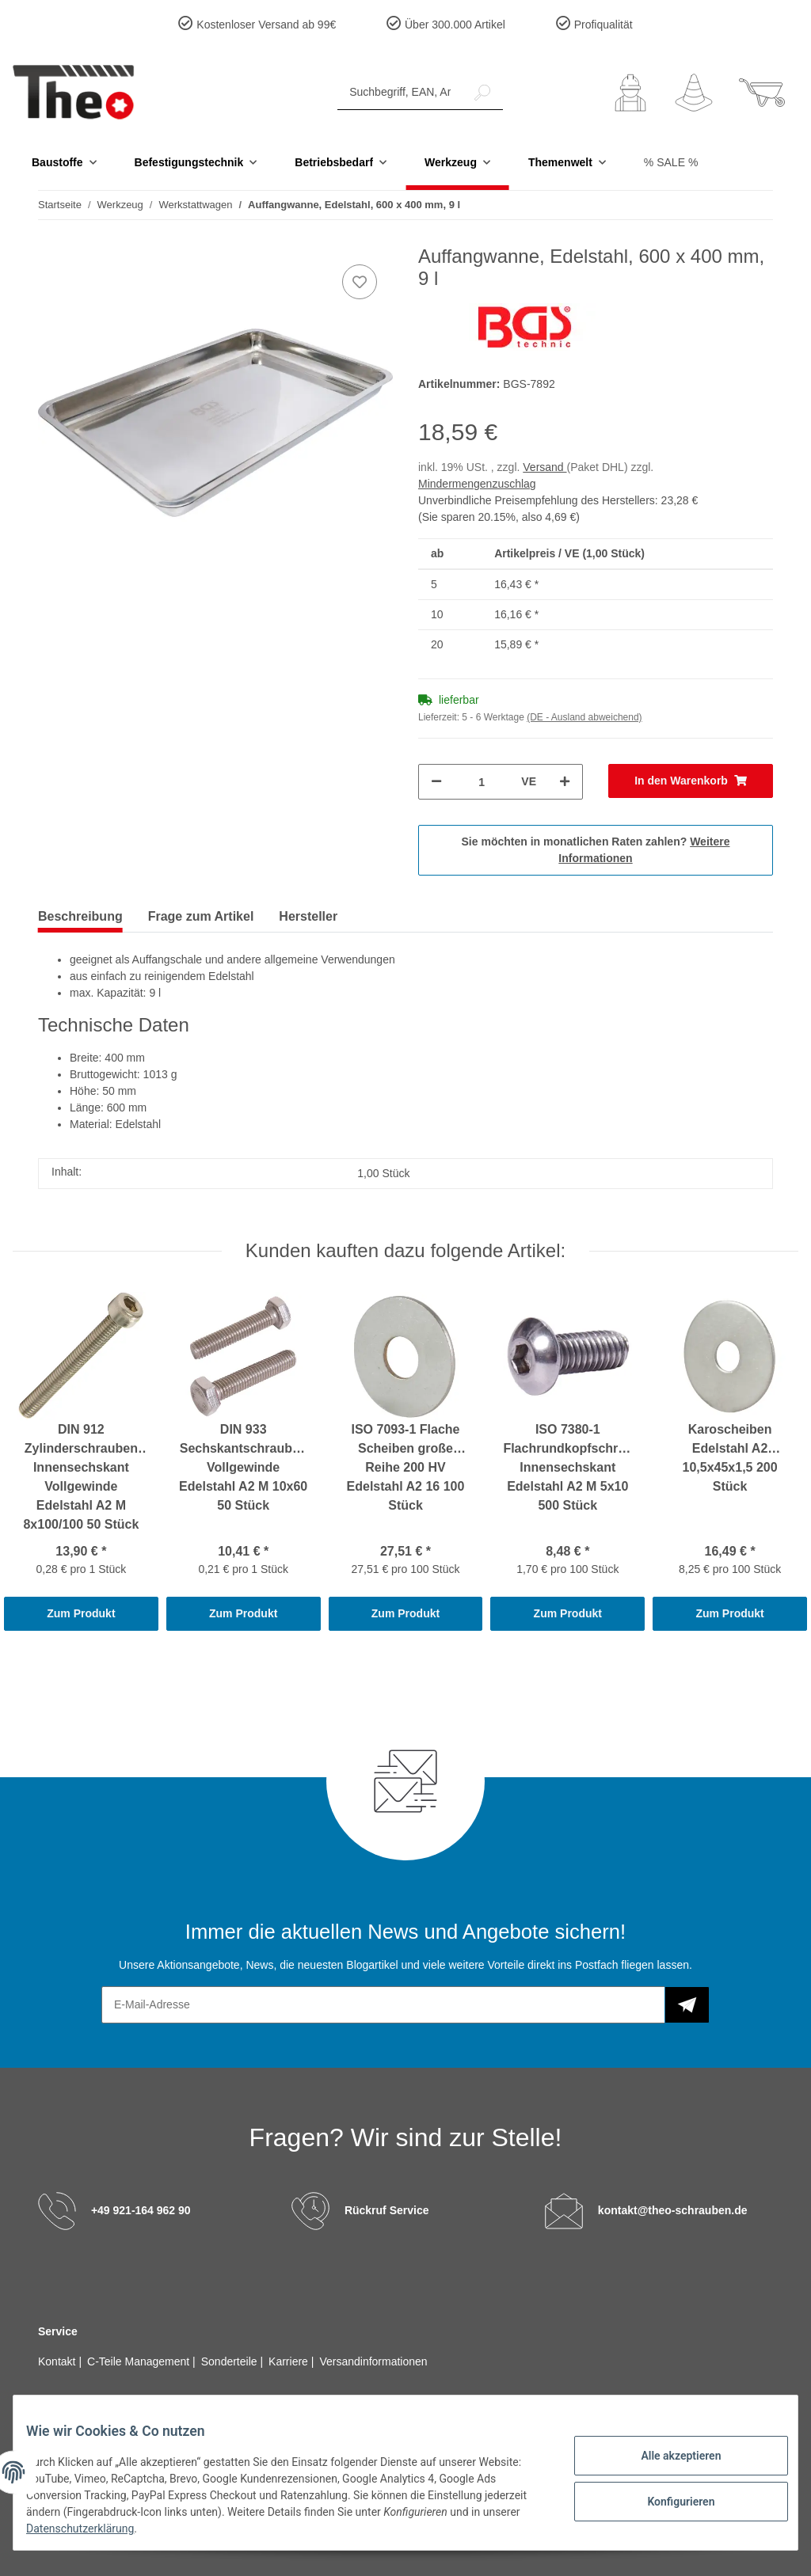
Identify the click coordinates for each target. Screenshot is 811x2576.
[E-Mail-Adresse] (383, 2004)
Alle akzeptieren (668, 2458)
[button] (630, 93)
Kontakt (58, 2361)
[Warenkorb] (761, 92)
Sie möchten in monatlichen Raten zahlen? (596, 849)
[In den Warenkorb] (690, 781)
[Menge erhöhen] (564, 782)
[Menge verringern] (436, 782)
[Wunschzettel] (693, 93)
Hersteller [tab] (308, 916)
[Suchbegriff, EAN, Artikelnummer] (400, 92)
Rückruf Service (387, 2210)
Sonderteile (231, 2361)
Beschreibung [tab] (80, 916)
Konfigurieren (668, 2499)
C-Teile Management (139, 2361)
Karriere (289, 2361)
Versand (544, 467)
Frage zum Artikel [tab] (201, 916)
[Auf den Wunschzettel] (359, 281)
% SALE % (671, 162)
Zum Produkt (81, 1613)
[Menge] (481, 782)
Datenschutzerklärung (144, 2528)
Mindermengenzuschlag (477, 483)
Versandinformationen (373, 2361)
